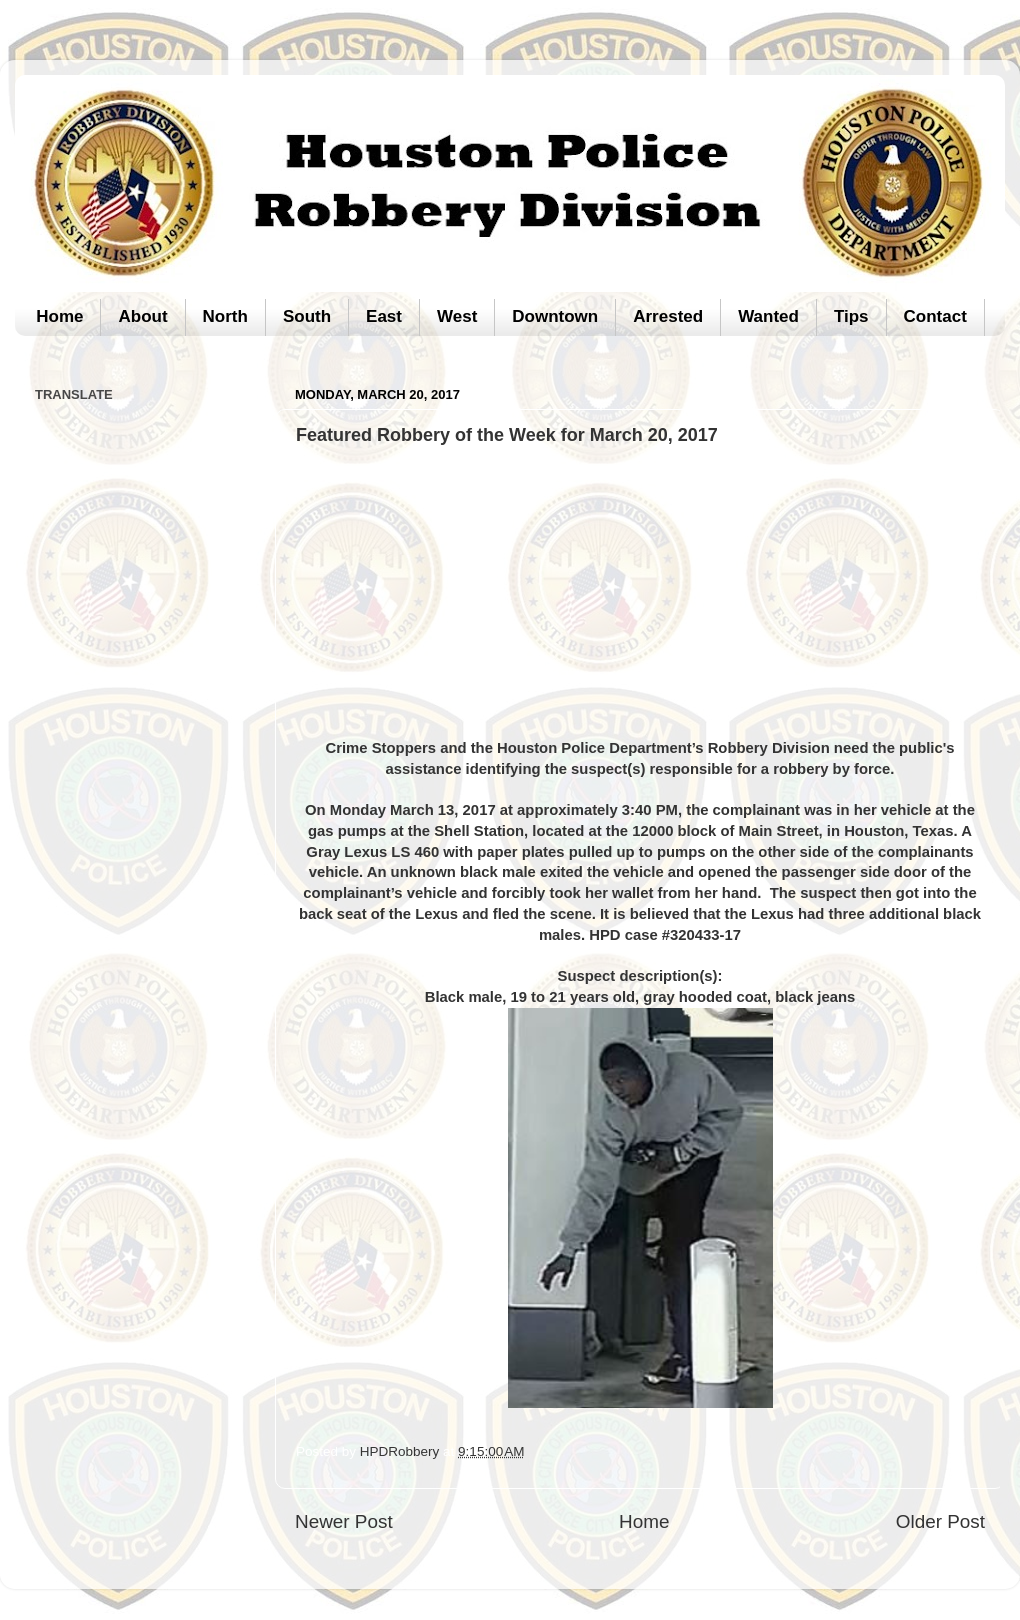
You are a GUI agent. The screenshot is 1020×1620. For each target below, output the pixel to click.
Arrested (668, 316)
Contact (935, 316)
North (225, 316)
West (457, 316)
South (307, 316)
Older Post (940, 1521)
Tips (851, 316)
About (142, 316)
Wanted (768, 316)
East (384, 316)
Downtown (555, 316)
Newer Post (344, 1521)
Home (59, 316)
